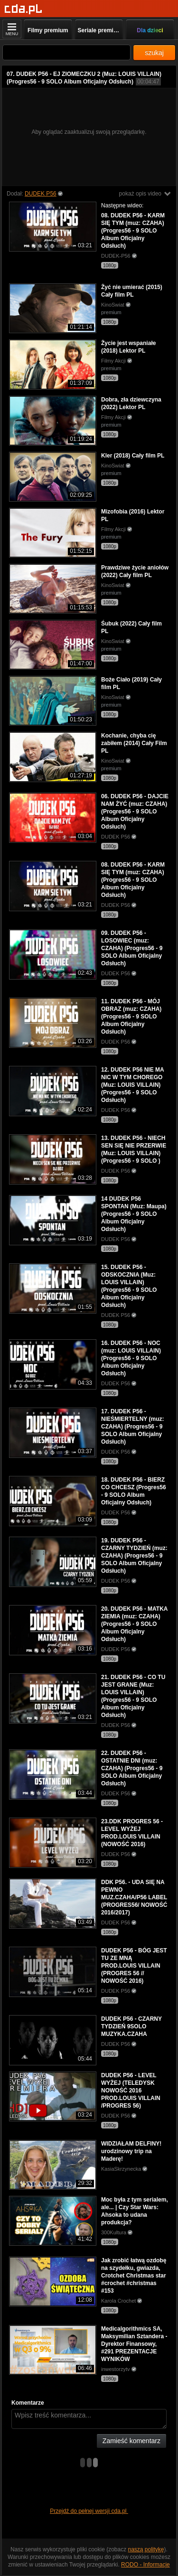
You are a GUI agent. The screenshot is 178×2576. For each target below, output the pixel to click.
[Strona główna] (23, 9)
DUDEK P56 (40, 193)
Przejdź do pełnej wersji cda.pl (89, 2511)
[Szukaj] (66, 52)
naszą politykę (146, 2549)
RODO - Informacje (145, 2564)
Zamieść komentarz (131, 2441)
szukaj (154, 52)
